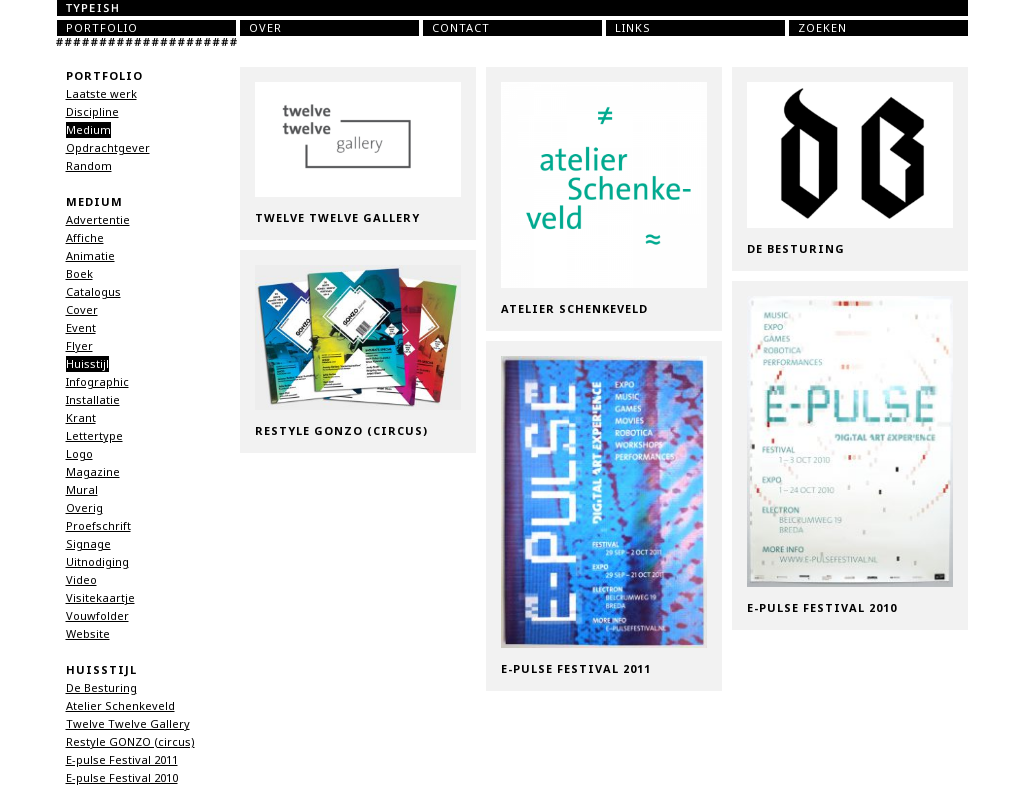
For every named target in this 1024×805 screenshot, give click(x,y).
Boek (79, 274)
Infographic (97, 382)
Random (89, 166)
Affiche (85, 238)
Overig (84, 508)
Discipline (92, 112)
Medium (88, 130)
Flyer (79, 346)
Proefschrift (98, 526)
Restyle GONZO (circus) (130, 742)
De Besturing (101, 688)
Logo (79, 454)
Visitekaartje (100, 598)
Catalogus (93, 292)
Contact (461, 28)
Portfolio (102, 28)
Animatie (90, 256)
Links (633, 28)
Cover (82, 310)
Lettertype (94, 436)
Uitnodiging (97, 562)
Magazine (93, 472)
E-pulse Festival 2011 (122, 760)
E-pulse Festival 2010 (122, 778)
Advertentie (98, 220)
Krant (81, 418)
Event (81, 328)
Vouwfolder (97, 616)
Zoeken (822, 28)
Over (265, 28)
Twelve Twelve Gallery (128, 724)
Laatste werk (101, 94)
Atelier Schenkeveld (120, 706)
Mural (82, 490)
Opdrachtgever (108, 148)
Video (81, 580)
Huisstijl (87, 364)
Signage (88, 544)
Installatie (93, 400)
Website (88, 634)
